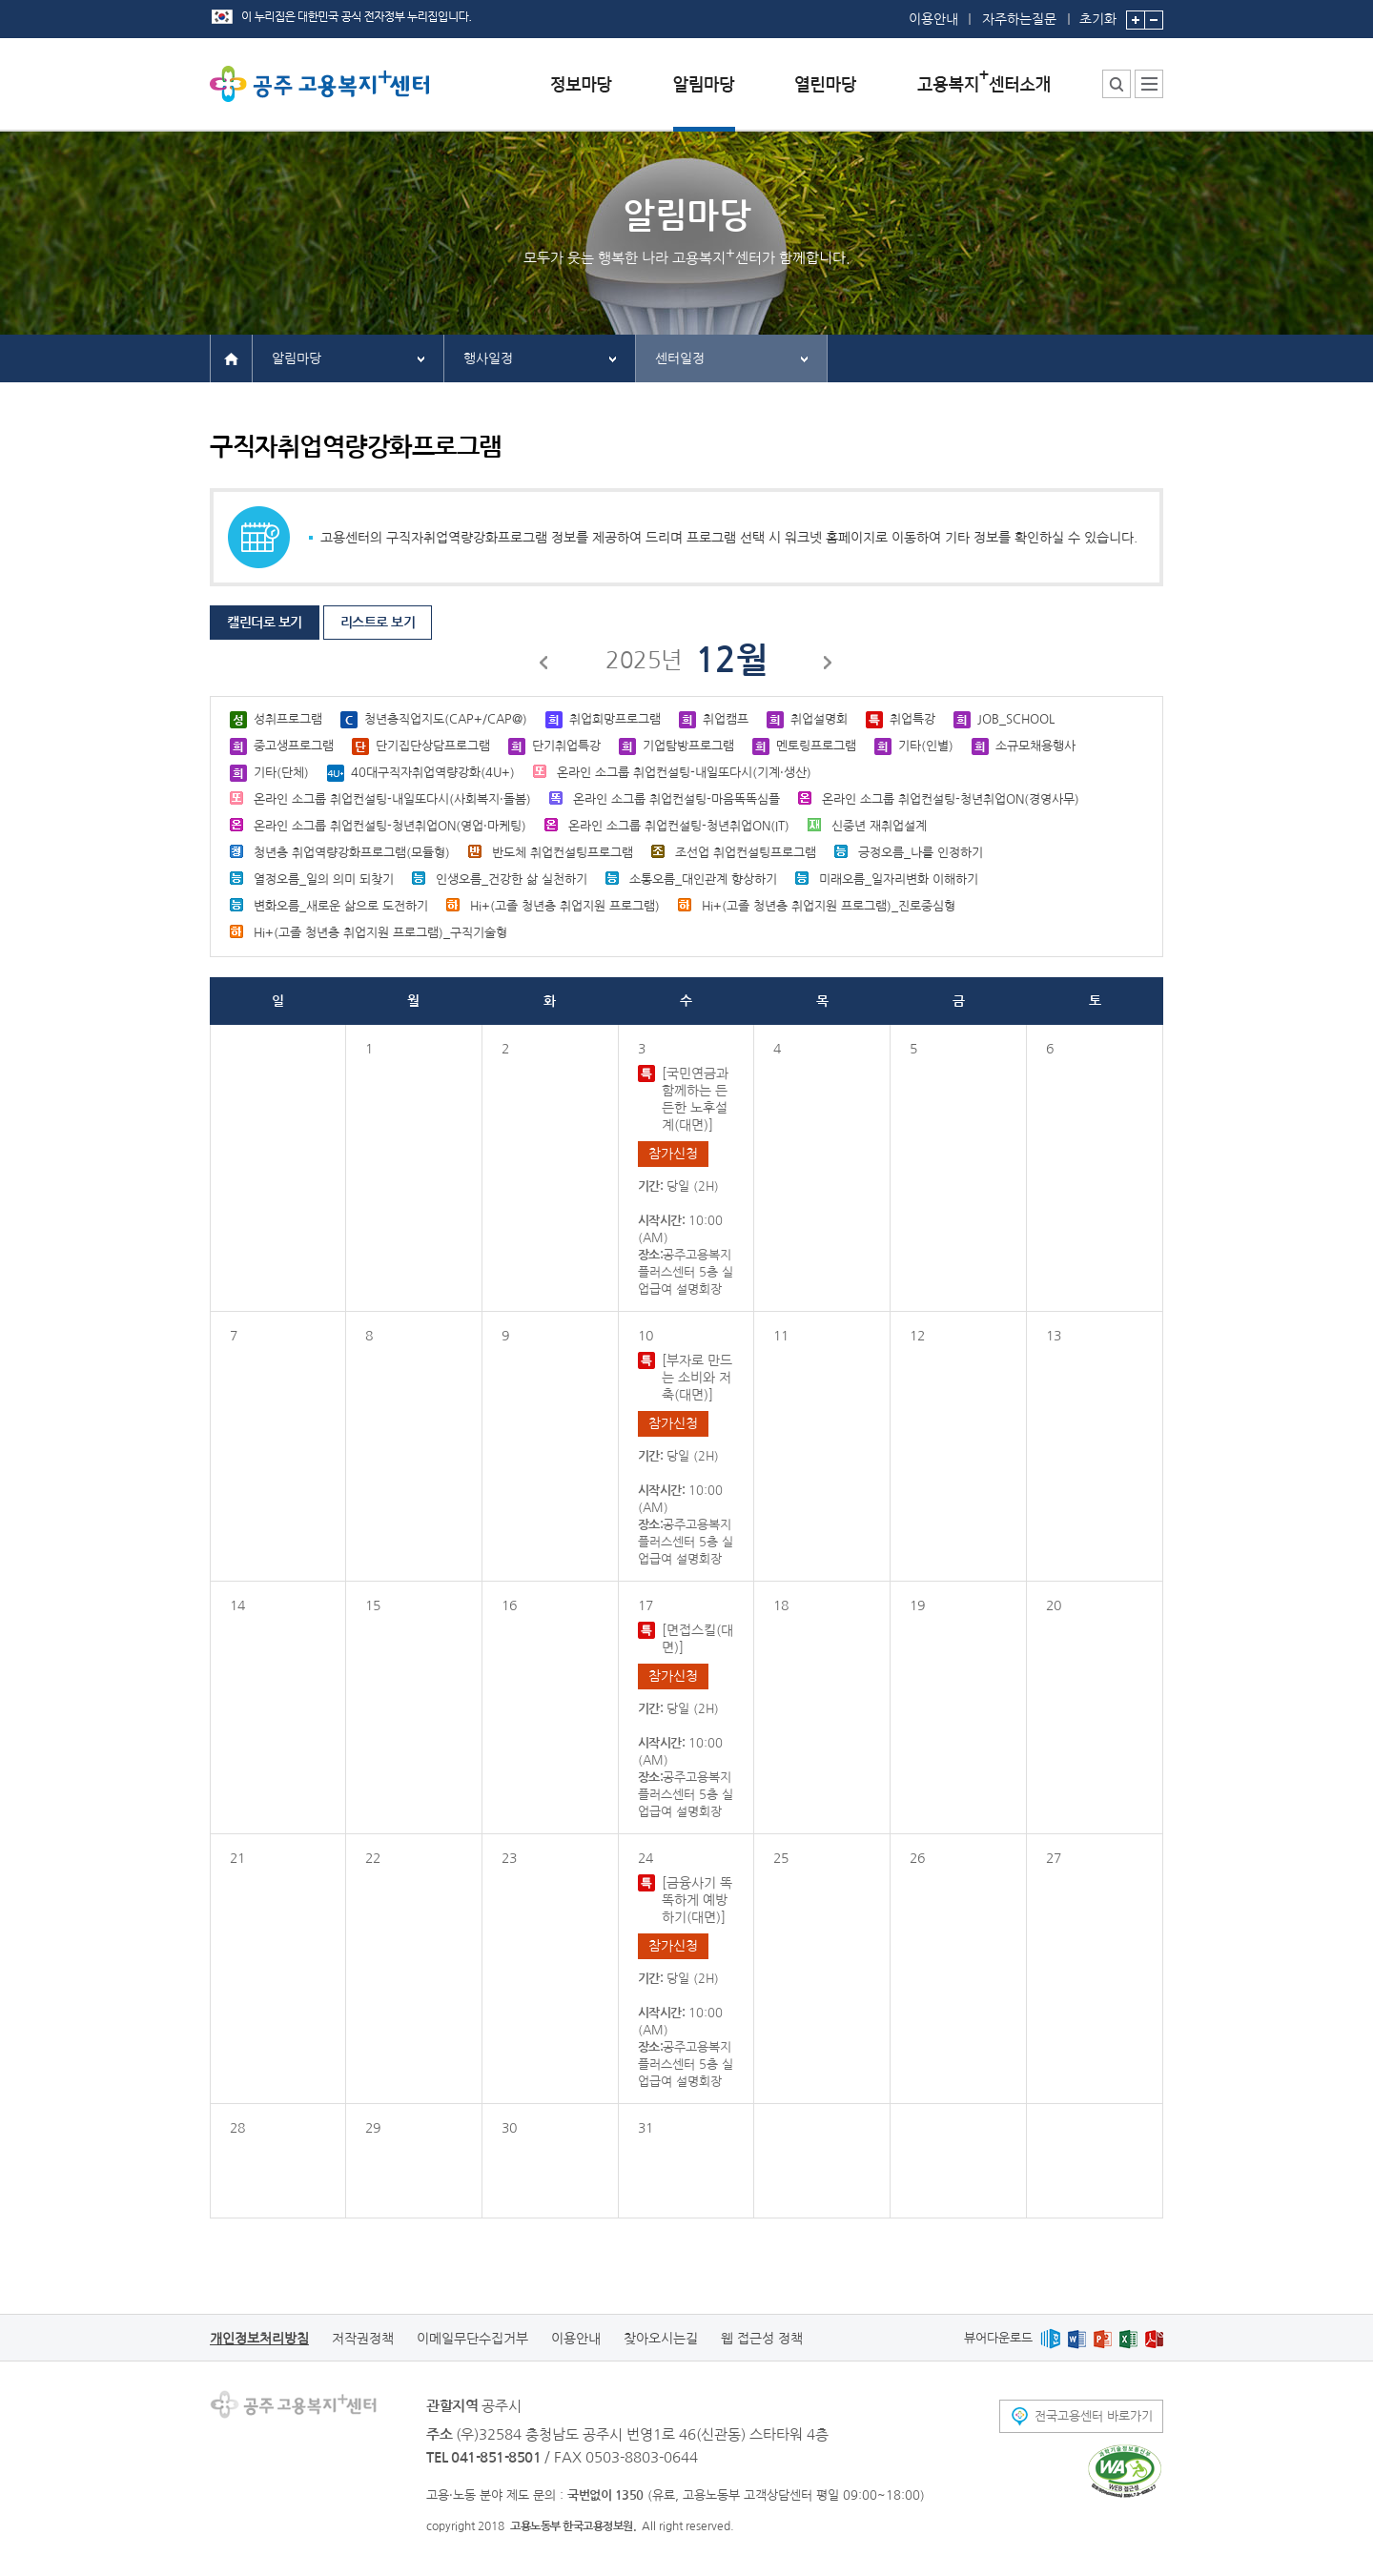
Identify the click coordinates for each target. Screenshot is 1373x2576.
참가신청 (673, 1153)
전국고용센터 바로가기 (1094, 2416)
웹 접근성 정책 (762, 2338)
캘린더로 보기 (264, 622)
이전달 (544, 665)
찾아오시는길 (661, 2338)
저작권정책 (363, 2338)
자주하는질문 (1019, 19)
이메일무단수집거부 (472, 2338)
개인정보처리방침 (259, 2338)
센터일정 (680, 358)
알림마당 (296, 358)
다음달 (828, 665)
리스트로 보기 (378, 622)
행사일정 (488, 358)
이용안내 (933, 19)
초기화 (1098, 13)
